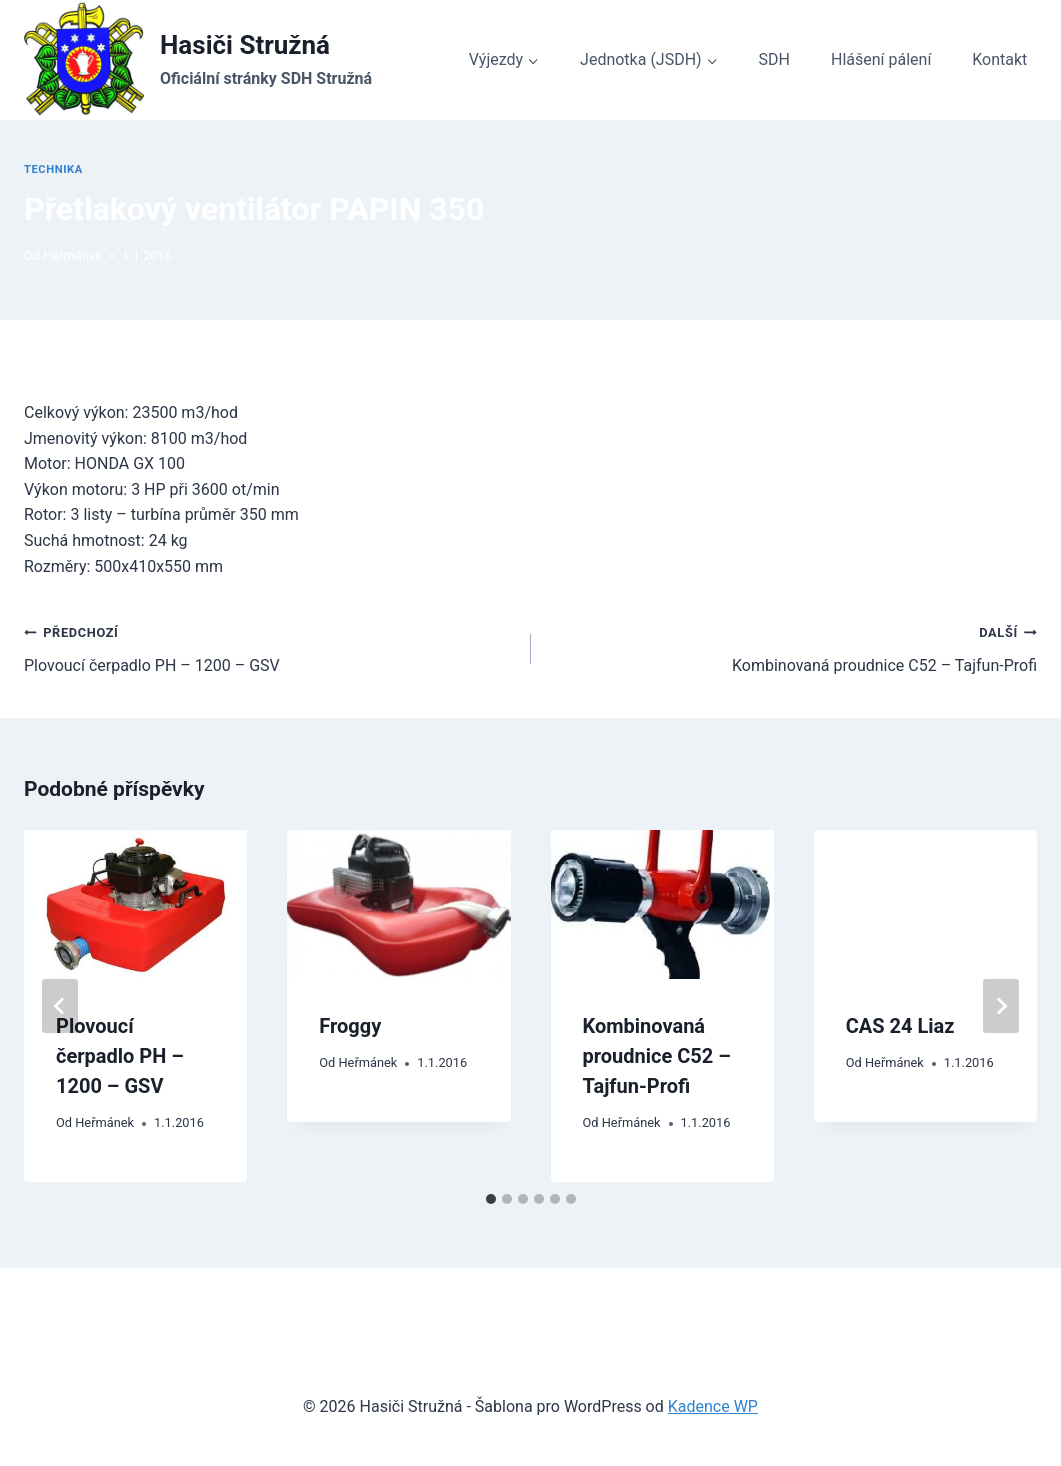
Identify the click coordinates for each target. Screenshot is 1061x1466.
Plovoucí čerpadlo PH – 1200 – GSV (269, 647)
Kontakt (999, 59)
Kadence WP (713, 1406)
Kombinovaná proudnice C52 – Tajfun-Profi (792, 647)
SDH (774, 59)
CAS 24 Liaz (900, 1026)
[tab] (491, 1199)
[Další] (1001, 1006)
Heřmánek (72, 255)
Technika (53, 169)
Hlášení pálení (881, 59)
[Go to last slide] (60, 1006)
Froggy (350, 1026)
